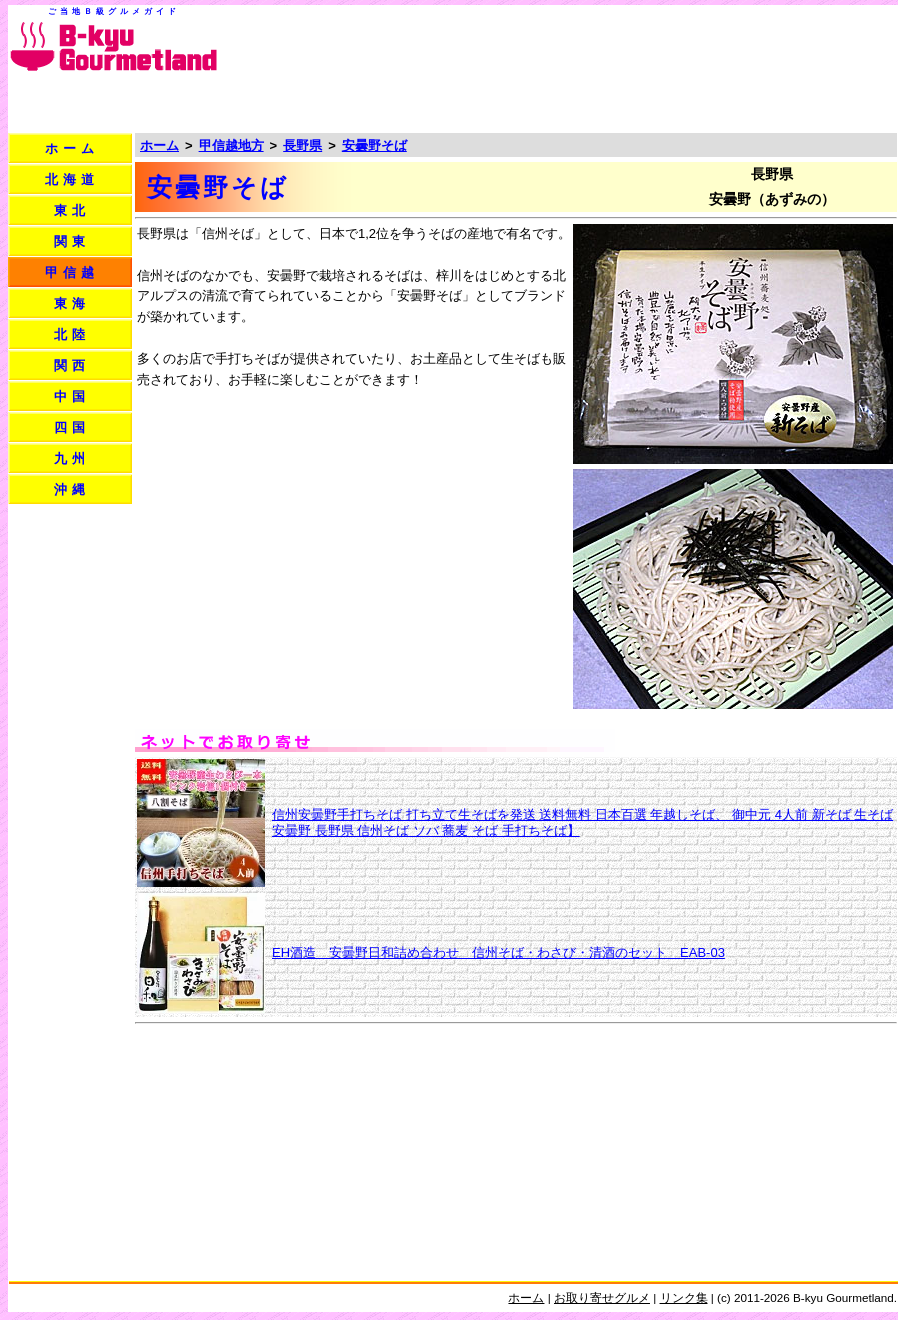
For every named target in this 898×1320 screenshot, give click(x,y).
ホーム (72, 148)
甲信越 (72, 272)
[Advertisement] (814, 70)
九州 (72, 458)
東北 (72, 210)
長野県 (302, 145)
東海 (72, 303)
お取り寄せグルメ (602, 1297)
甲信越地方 (231, 145)
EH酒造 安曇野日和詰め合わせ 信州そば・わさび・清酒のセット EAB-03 (498, 952)
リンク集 (684, 1297)
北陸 (72, 334)
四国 (72, 427)
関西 (72, 365)
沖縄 (72, 489)
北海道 (72, 179)
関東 (72, 241)
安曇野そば (374, 145)
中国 (72, 396)
